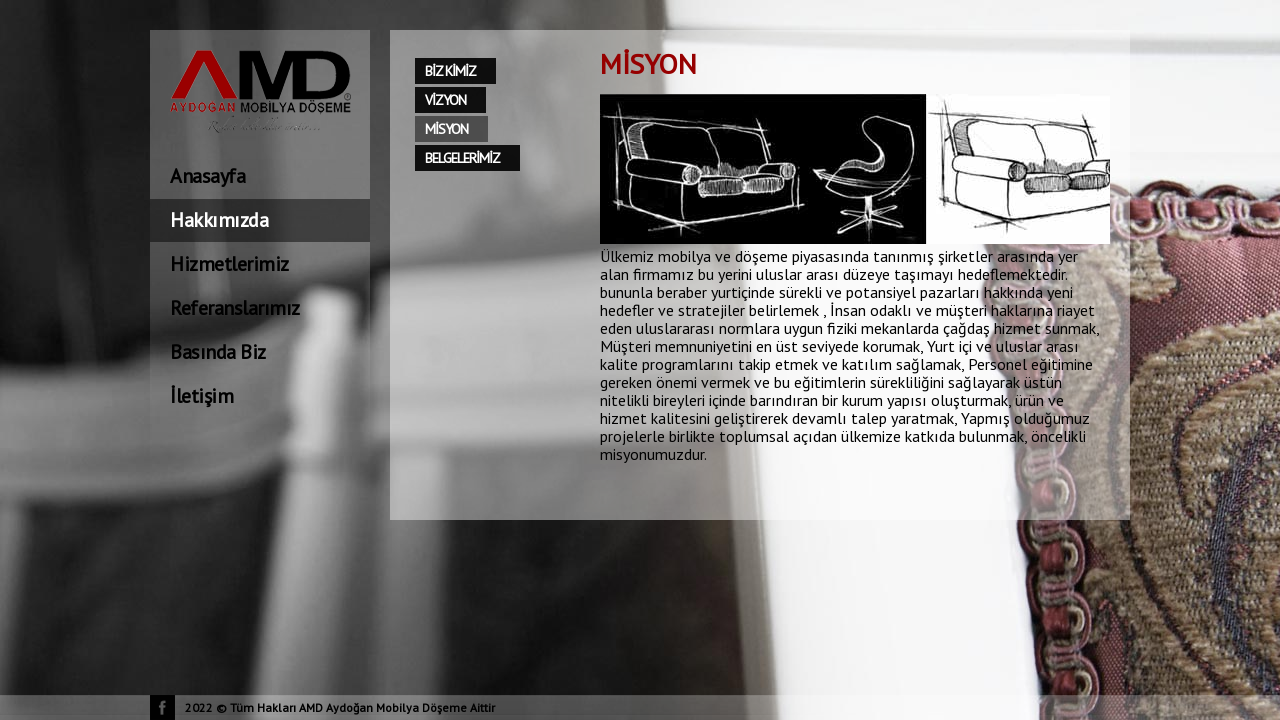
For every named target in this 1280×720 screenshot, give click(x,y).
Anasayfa (207, 176)
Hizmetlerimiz (229, 264)
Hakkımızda (219, 220)
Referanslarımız (235, 308)
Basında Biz (218, 352)
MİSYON (446, 129)
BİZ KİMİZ (450, 71)
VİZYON (445, 100)
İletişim (201, 396)
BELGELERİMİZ (462, 158)
